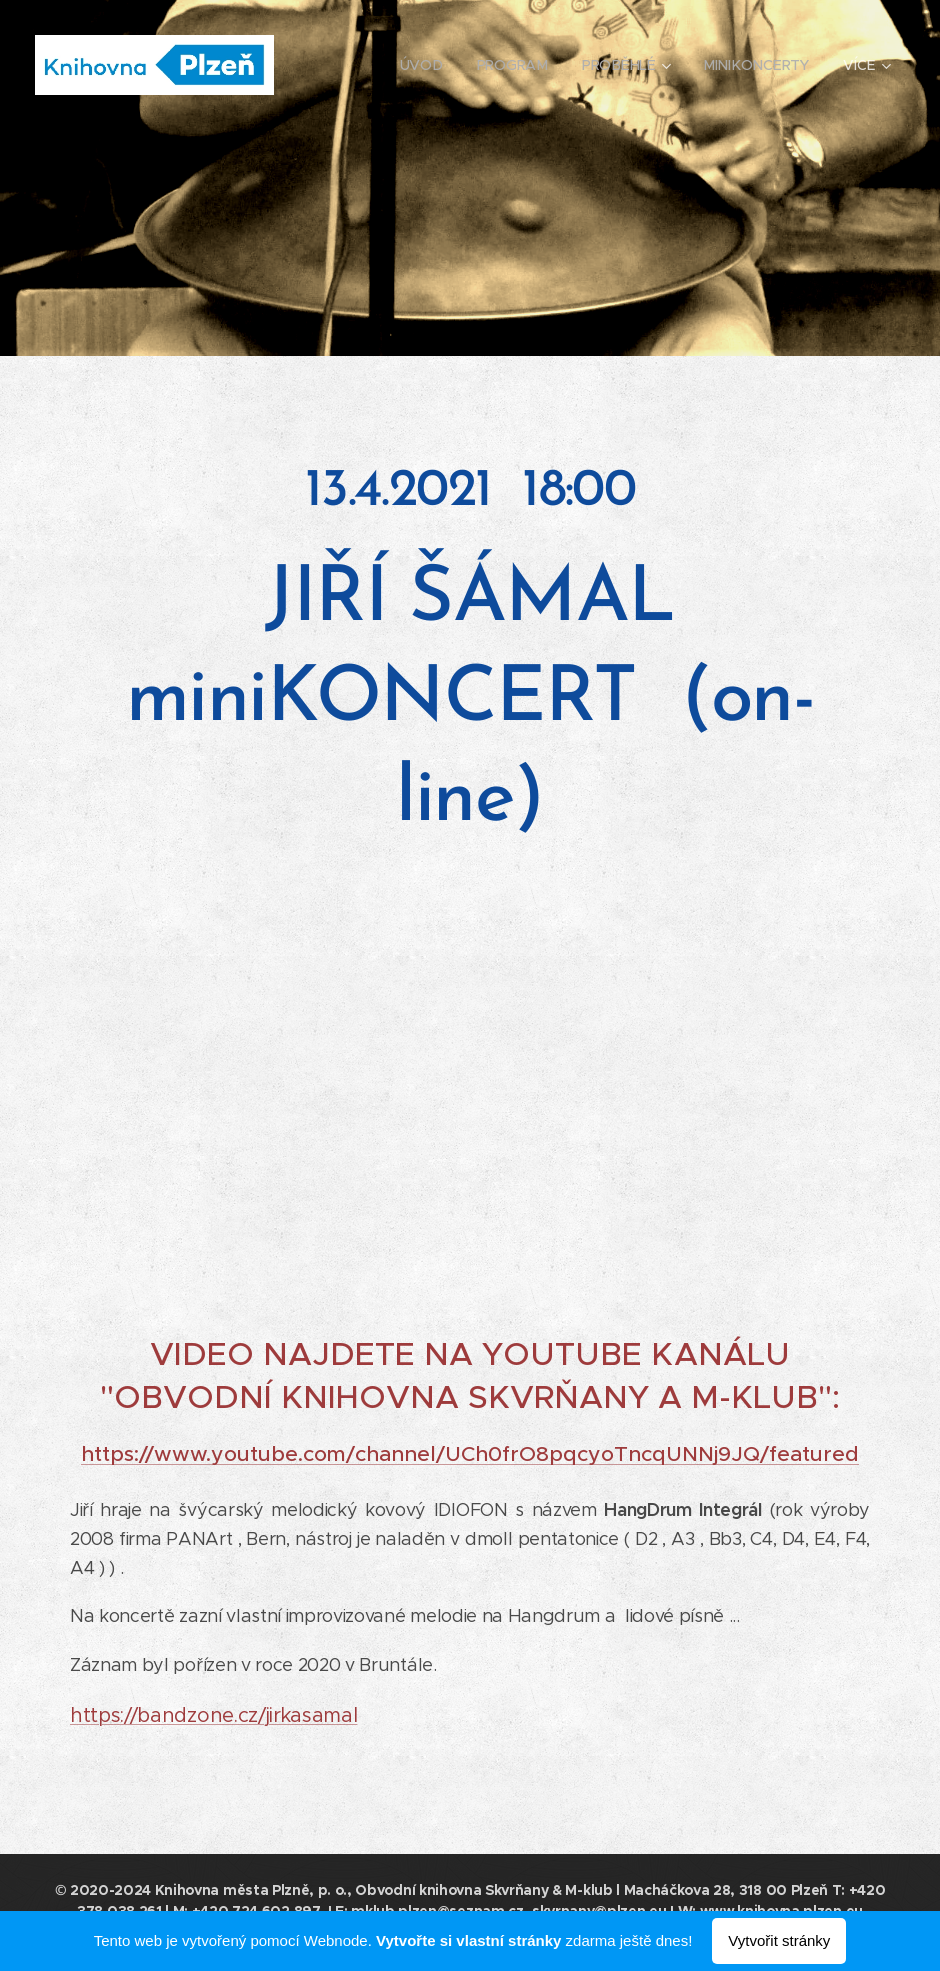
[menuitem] (424, 65)
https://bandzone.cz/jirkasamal (213, 1715)
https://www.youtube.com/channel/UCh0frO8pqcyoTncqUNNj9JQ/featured (470, 1454)
